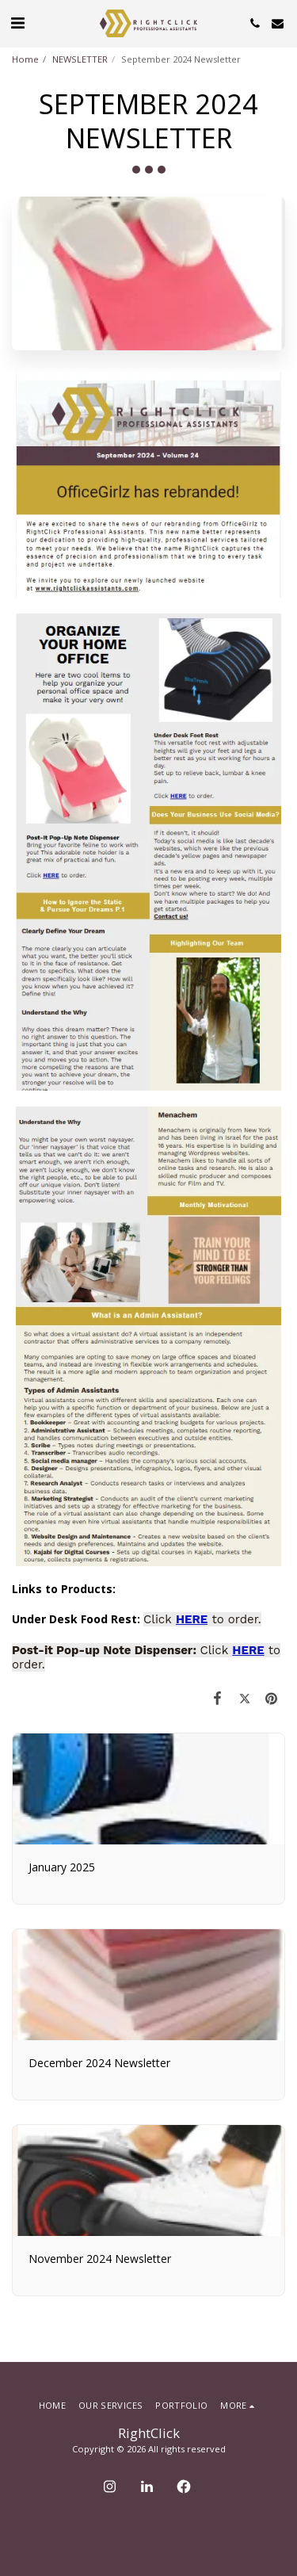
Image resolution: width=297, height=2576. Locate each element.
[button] (17, 22)
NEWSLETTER (80, 59)
